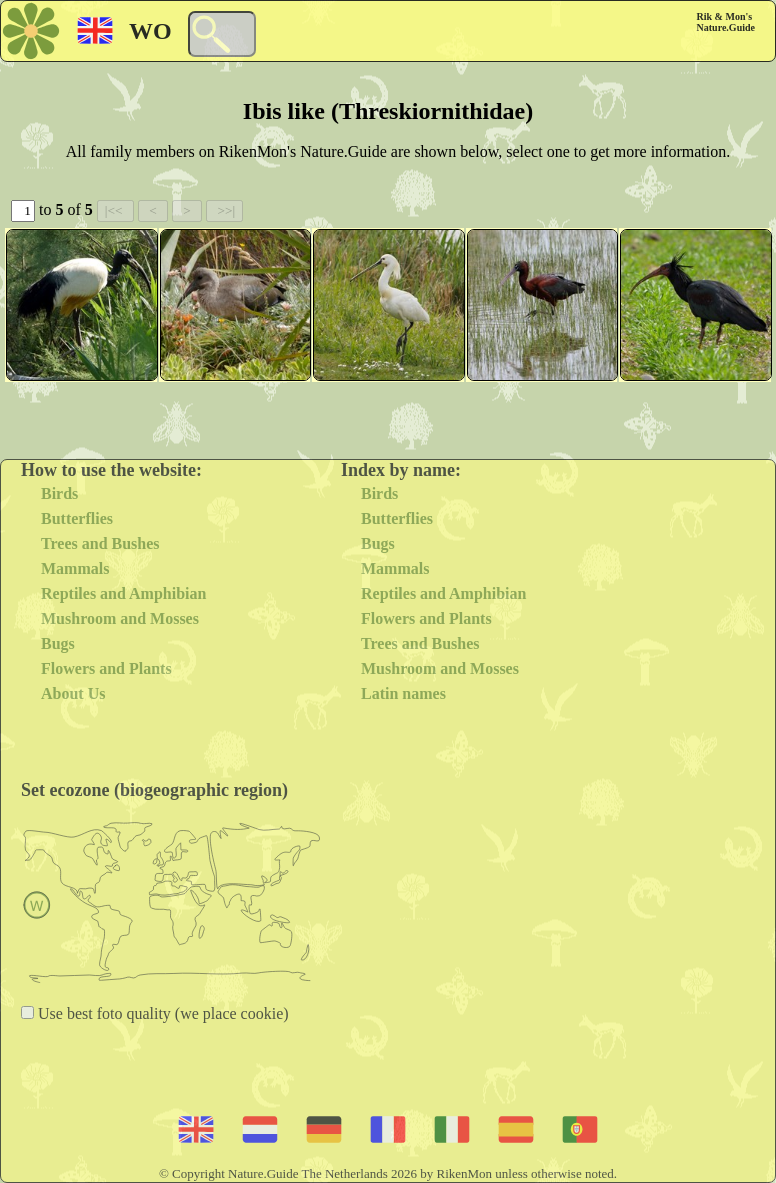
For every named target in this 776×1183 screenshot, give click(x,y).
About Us (73, 693)
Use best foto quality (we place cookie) (161, 1013)
